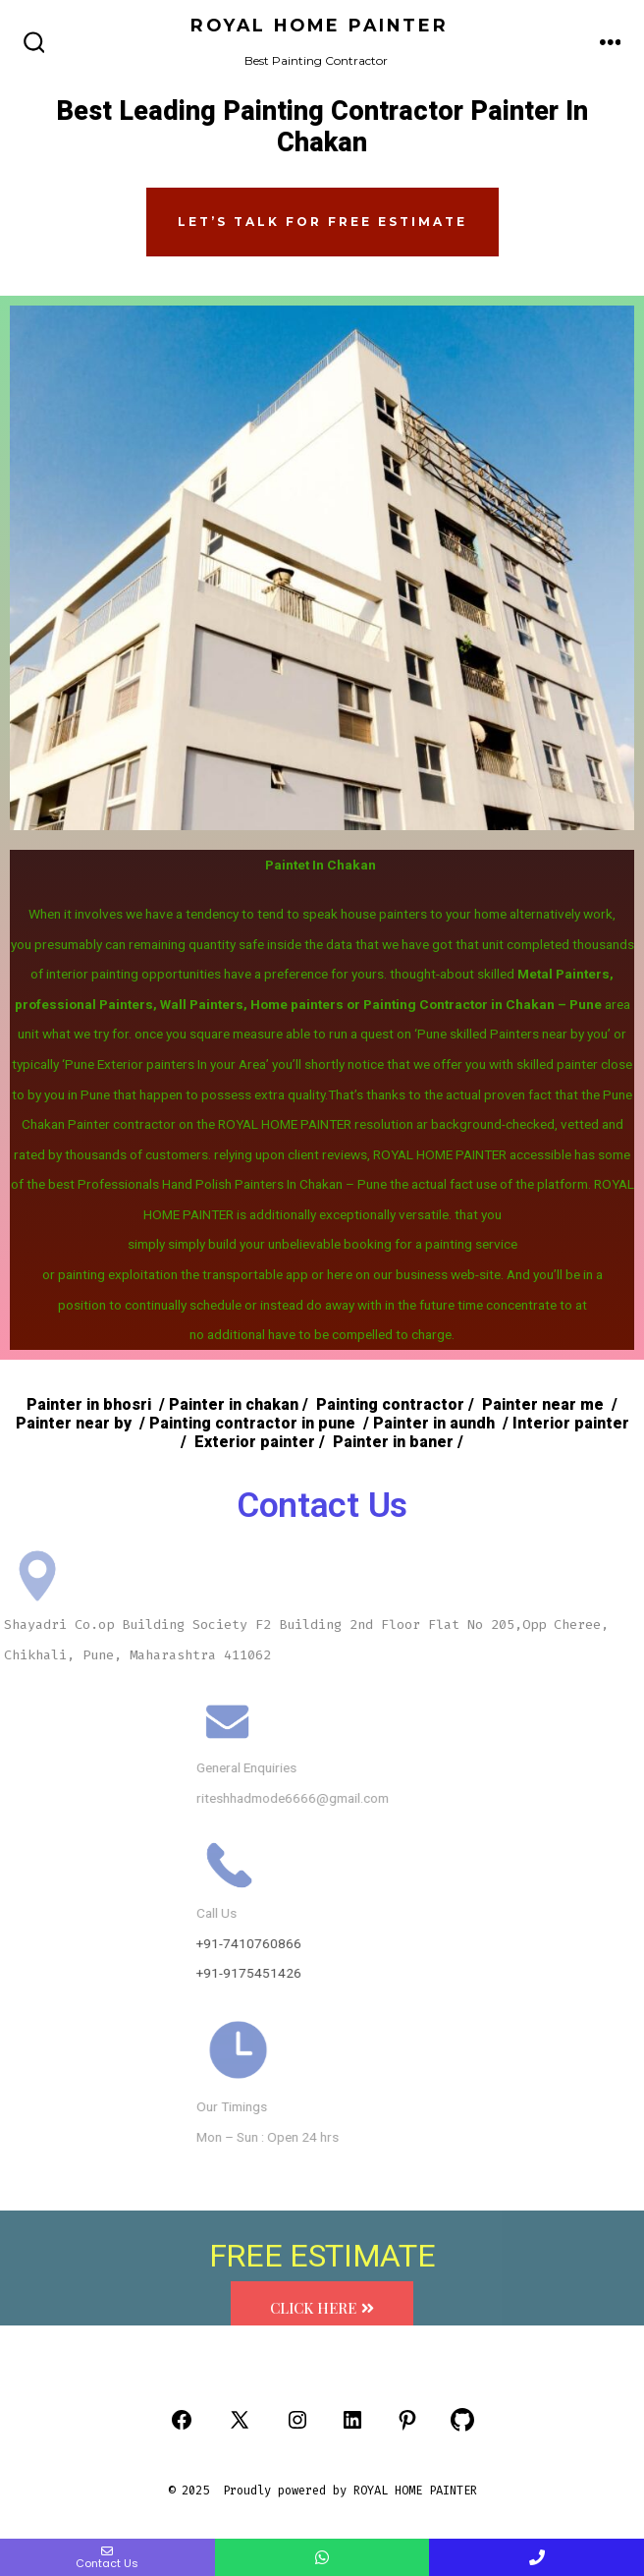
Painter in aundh (432, 1423)
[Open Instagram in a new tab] (297, 2419)
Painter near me (543, 1405)
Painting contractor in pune (250, 1423)
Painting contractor (390, 1405)
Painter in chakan (231, 1405)
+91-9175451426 (445, 1973)
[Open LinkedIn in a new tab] (352, 2419)
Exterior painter (252, 1442)
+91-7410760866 (445, 1943)
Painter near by (74, 1423)
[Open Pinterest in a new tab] (407, 2419)
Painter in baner (391, 1442)
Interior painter (570, 1423)
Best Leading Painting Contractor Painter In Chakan (322, 127)
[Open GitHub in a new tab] (462, 2419)
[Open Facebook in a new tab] (181, 2419)
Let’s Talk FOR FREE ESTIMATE (322, 221)
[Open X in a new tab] (239, 2419)
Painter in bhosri (89, 1405)
